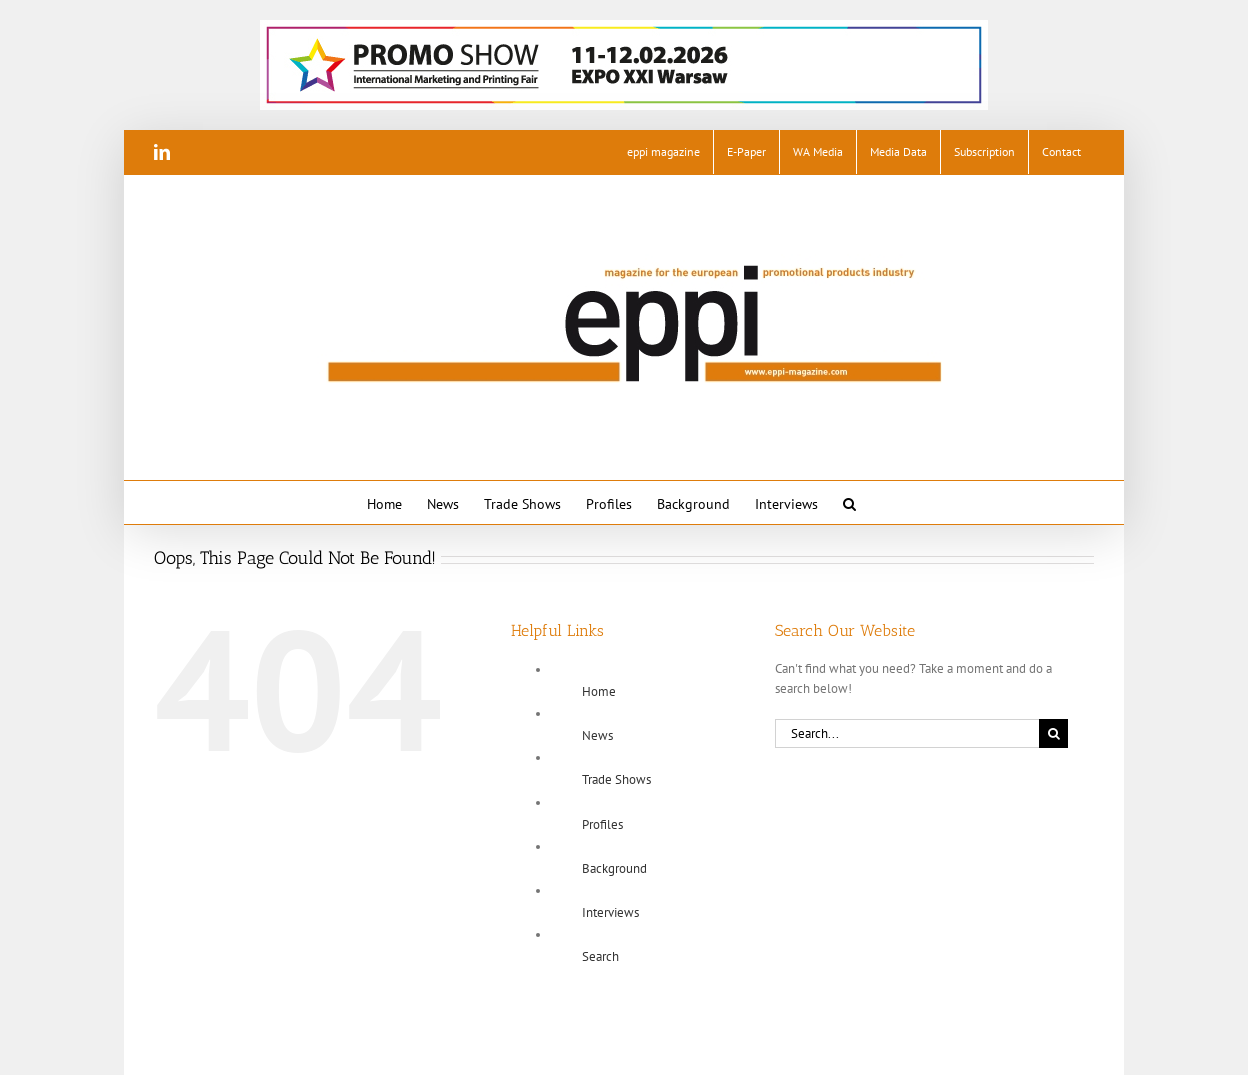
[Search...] (907, 733)
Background (614, 868)
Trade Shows (616, 779)
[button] (849, 502)
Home (599, 691)
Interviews (610, 912)
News (597, 735)
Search (600, 956)
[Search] (1053, 733)
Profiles (602, 824)
